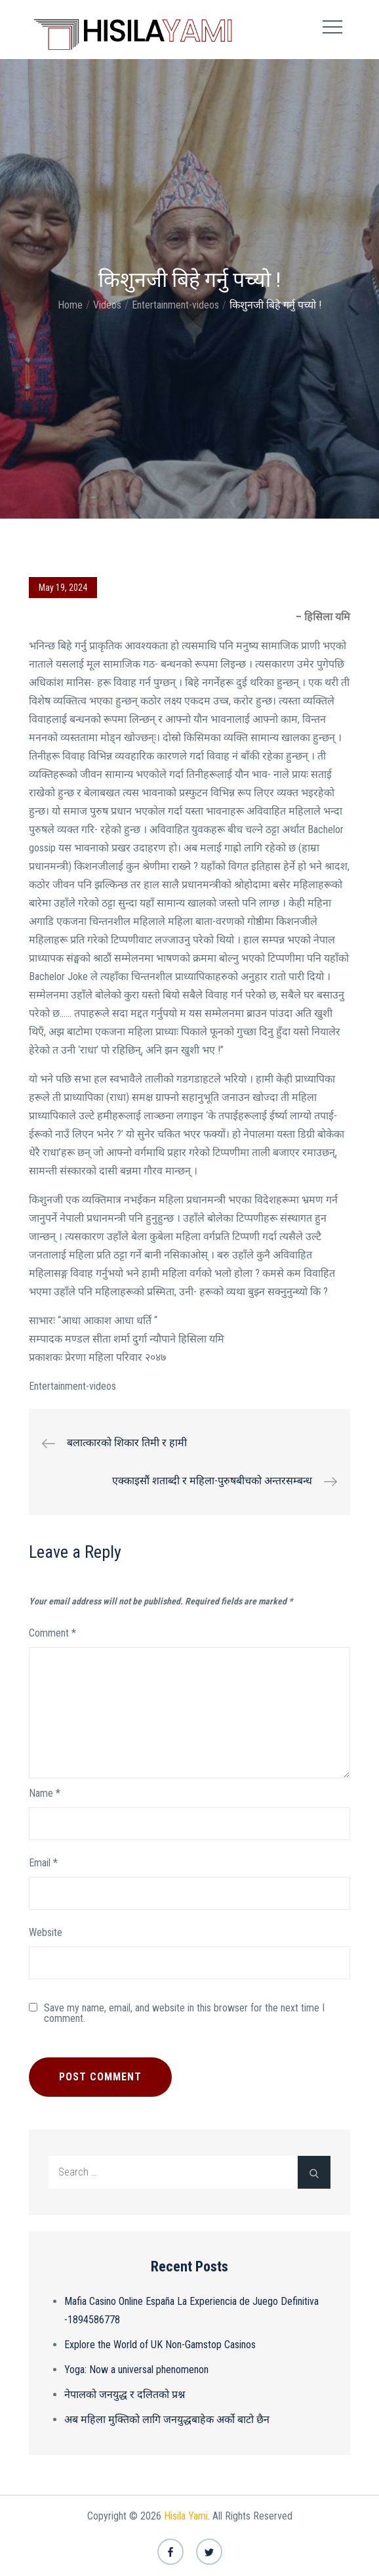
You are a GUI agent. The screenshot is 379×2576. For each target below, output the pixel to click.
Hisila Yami (186, 2516)
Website (45, 1932)
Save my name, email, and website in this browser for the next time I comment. (184, 2013)
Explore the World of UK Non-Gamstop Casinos (160, 2344)
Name (44, 1793)
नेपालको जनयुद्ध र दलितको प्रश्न (124, 2394)
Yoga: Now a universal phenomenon (136, 2369)
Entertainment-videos (72, 1386)
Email (43, 1863)
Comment (52, 1633)
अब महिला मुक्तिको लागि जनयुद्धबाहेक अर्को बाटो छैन (166, 2419)
